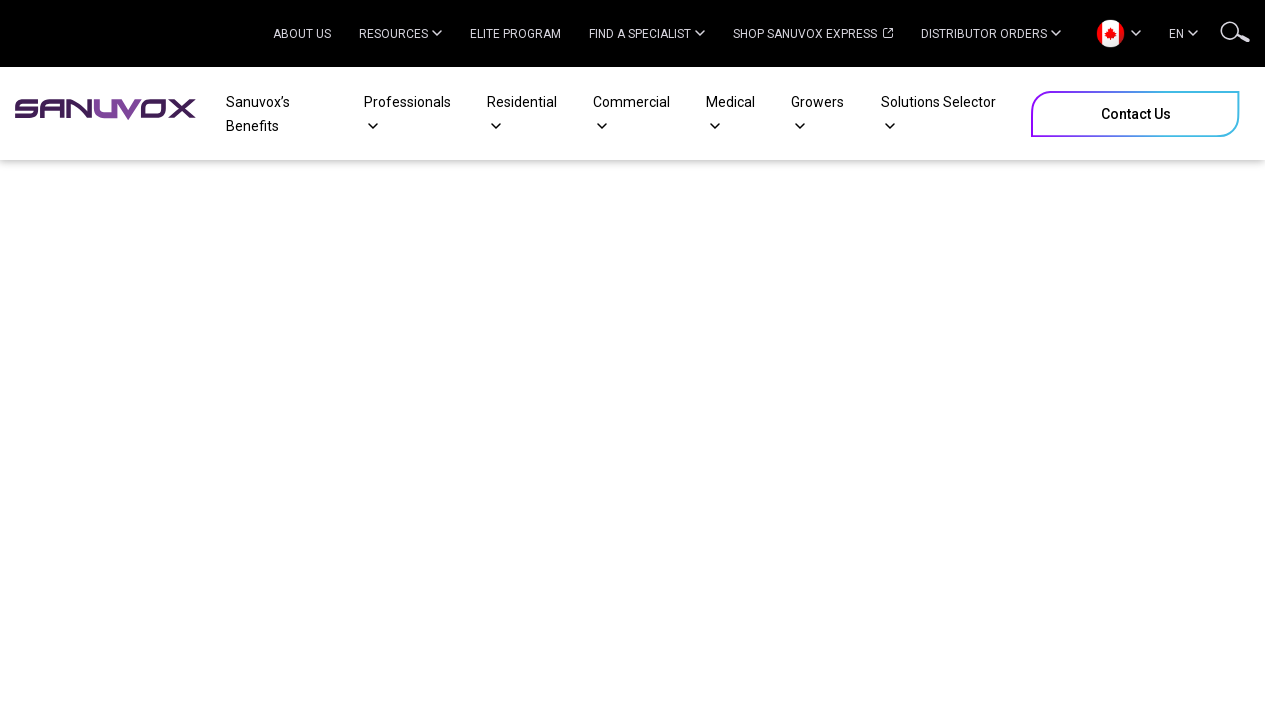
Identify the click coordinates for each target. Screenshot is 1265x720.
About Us (302, 34)
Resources (400, 34)
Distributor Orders (991, 34)
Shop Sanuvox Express (813, 34)
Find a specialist (647, 34)
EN (1183, 34)
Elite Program (515, 34)
